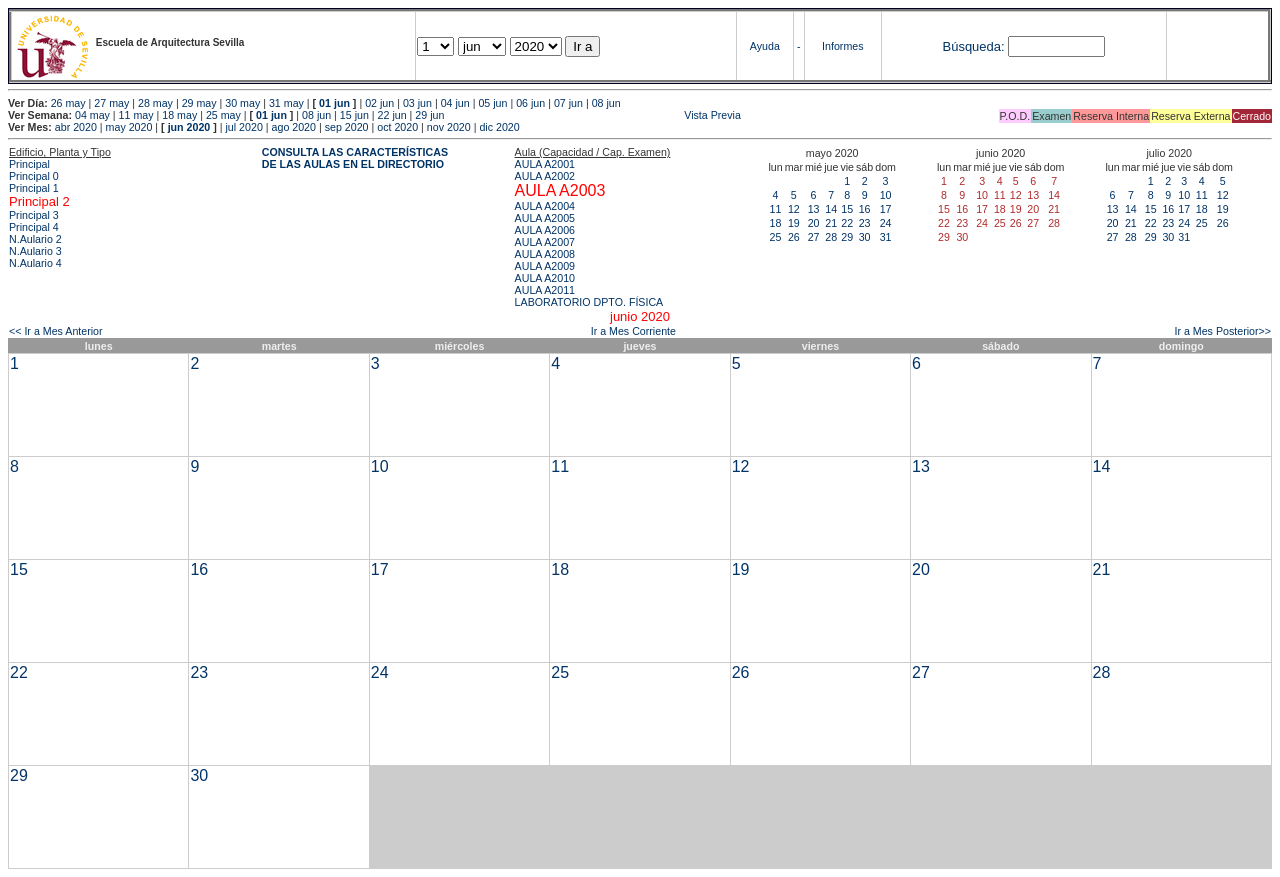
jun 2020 (189, 127)
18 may (179, 115)
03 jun (417, 103)
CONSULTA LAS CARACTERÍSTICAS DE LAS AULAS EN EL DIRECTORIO (355, 158)
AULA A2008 (545, 254)
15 (847, 209)
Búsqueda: (973, 46)
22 (847, 223)
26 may (68, 103)
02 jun (379, 103)
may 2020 (129, 127)
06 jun (530, 103)
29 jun (429, 115)
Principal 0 (34, 176)
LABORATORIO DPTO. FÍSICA (589, 302)
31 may (286, 103)
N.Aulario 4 (35, 263)
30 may (242, 103)
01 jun (334, 103)
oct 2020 (397, 127)
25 (776, 237)
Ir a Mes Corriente (633, 331)
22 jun (392, 115)
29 (847, 237)
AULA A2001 (545, 164)
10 (886, 195)
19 (794, 223)
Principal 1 (34, 188)
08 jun (606, 103)
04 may (92, 115)
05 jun (492, 103)
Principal (29, 164)
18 (776, 223)
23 (865, 223)
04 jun (455, 103)
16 (865, 209)
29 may (199, 103)
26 (794, 237)
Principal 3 (34, 215)
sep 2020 (347, 127)
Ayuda (765, 46)
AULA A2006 (545, 230)
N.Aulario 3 (35, 251)
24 (886, 223)
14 (831, 209)
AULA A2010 (545, 278)
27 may (111, 103)
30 (865, 237)
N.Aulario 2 (35, 239)
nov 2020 (449, 127)
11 (776, 209)
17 (886, 209)
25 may (223, 115)
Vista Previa (594, 115)
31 (886, 237)
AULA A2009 (545, 266)
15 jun (354, 115)
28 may (155, 103)
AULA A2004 (545, 206)
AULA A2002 (545, 176)
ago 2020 (294, 127)
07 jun (568, 103)
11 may (136, 115)
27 (814, 237)
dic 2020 (499, 127)
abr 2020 (76, 127)
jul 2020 (244, 127)
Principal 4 (34, 227)
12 (794, 209)
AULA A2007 (545, 242)
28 (831, 237)
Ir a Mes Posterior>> (1222, 331)
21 (831, 223)
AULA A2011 (545, 290)
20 (814, 223)
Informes (842, 46)
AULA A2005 (545, 218)
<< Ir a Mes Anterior (56, 331)
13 (814, 209)
